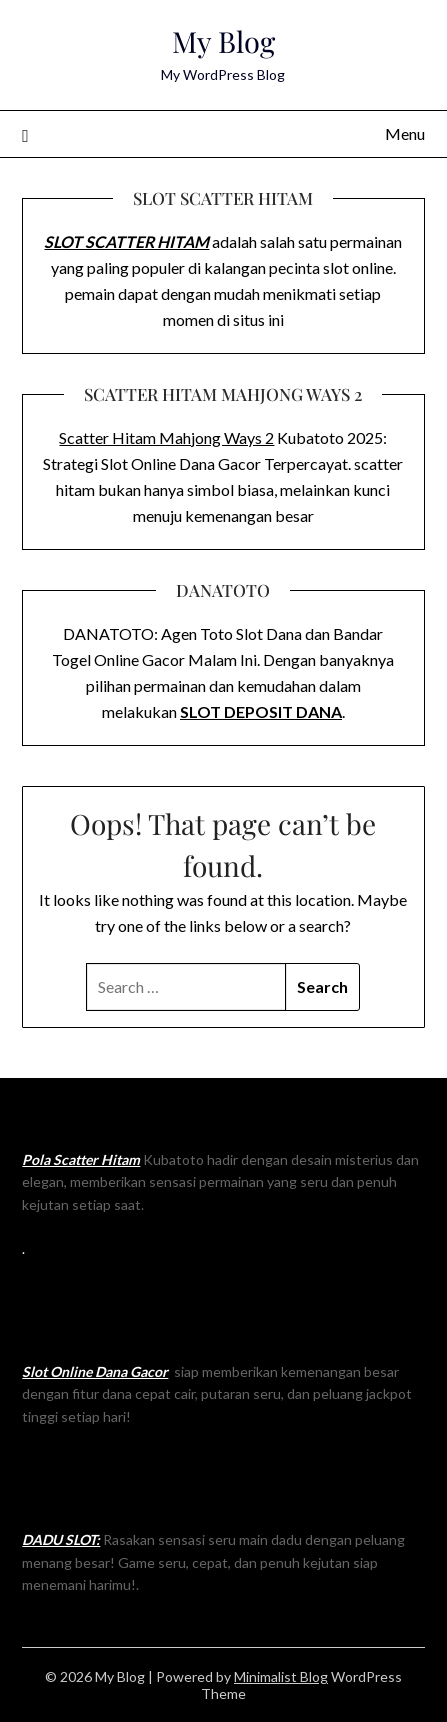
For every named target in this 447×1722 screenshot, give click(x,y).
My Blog (223, 41)
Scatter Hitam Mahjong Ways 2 (166, 437)
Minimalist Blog (281, 1676)
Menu (405, 133)
